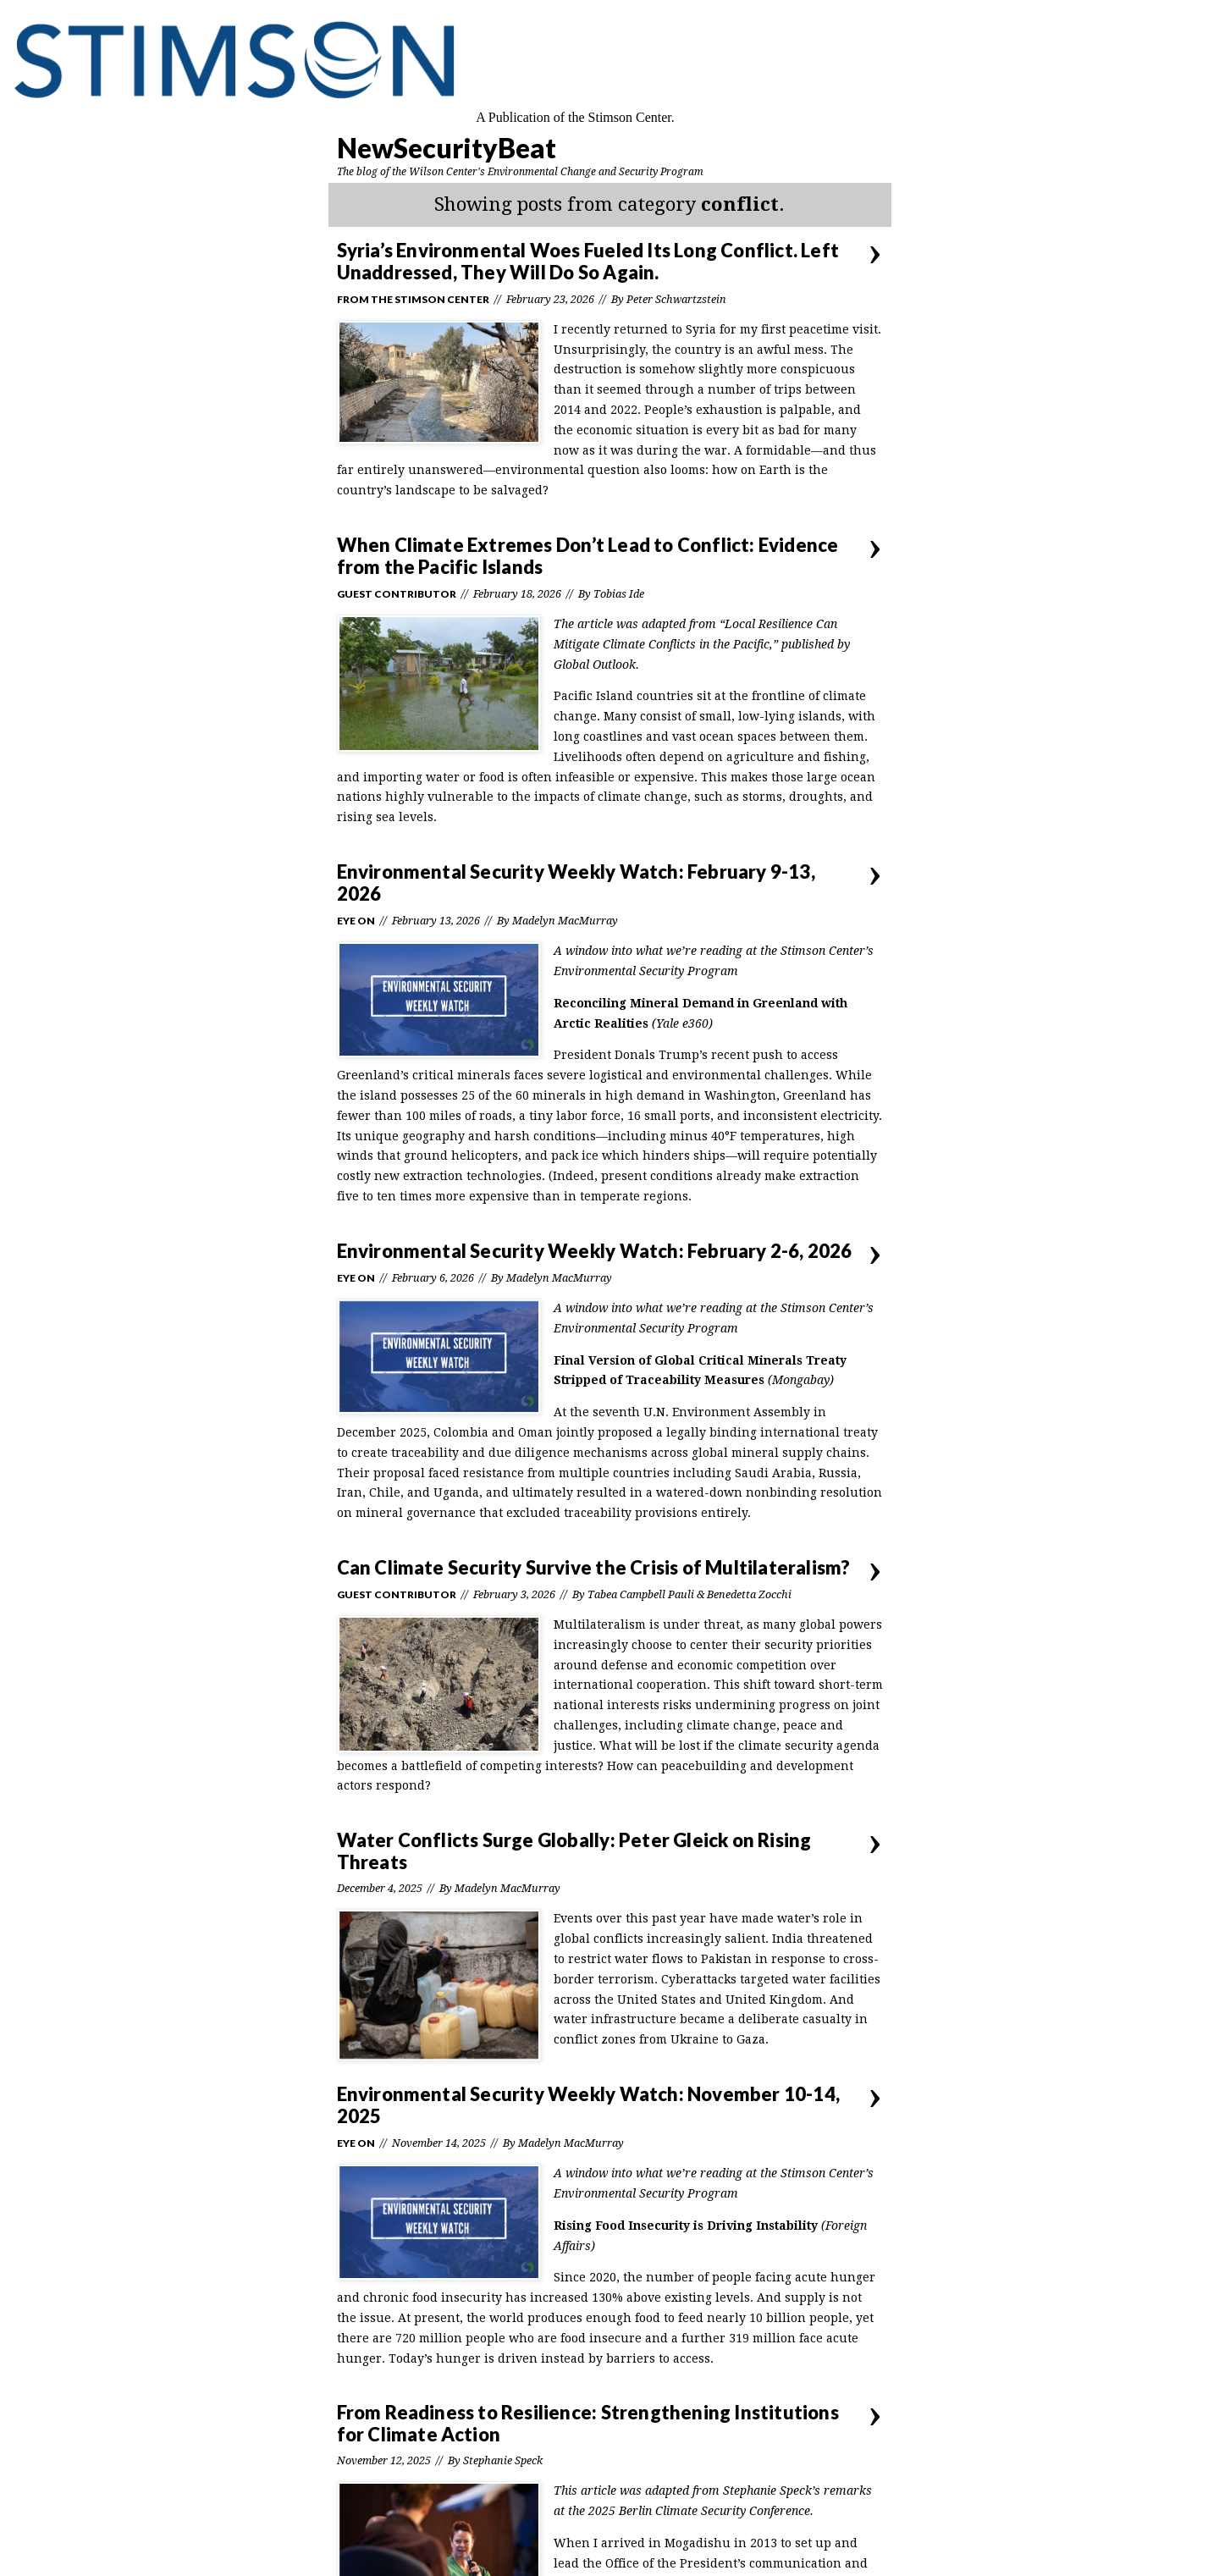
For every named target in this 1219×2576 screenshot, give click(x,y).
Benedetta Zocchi (749, 1594)
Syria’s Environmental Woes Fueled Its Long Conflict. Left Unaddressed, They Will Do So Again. (588, 261)
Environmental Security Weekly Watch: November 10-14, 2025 (588, 2104)
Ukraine (694, 2039)
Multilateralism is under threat (647, 1624)
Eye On (356, 920)
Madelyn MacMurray (565, 920)
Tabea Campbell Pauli (640, 1594)
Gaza (750, 2039)
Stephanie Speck (503, 2460)
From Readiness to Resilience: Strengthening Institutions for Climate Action (588, 2423)
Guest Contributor (396, 593)
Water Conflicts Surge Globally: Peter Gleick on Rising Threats (574, 1851)
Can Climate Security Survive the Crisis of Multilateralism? (594, 1567)
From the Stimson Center (413, 299)
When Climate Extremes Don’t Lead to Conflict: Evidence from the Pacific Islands (588, 555)
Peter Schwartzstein (676, 299)
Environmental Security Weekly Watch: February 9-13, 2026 (576, 882)
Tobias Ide (618, 593)
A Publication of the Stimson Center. (575, 117)
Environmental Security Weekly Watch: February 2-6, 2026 (594, 1250)
